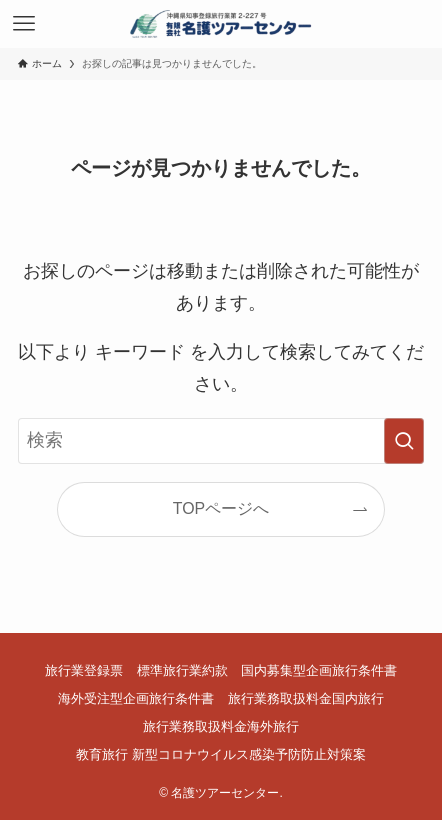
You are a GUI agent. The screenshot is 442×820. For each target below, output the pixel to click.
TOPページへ (221, 508)
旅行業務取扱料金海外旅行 (221, 726)
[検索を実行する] (404, 440)
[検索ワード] (221, 440)
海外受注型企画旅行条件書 (136, 698)
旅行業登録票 (84, 670)
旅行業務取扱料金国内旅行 (306, 698)
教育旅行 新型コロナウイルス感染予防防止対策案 (221, 754)
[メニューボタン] (24, 24)
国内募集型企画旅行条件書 (319, 670)
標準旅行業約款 (182, 670)
